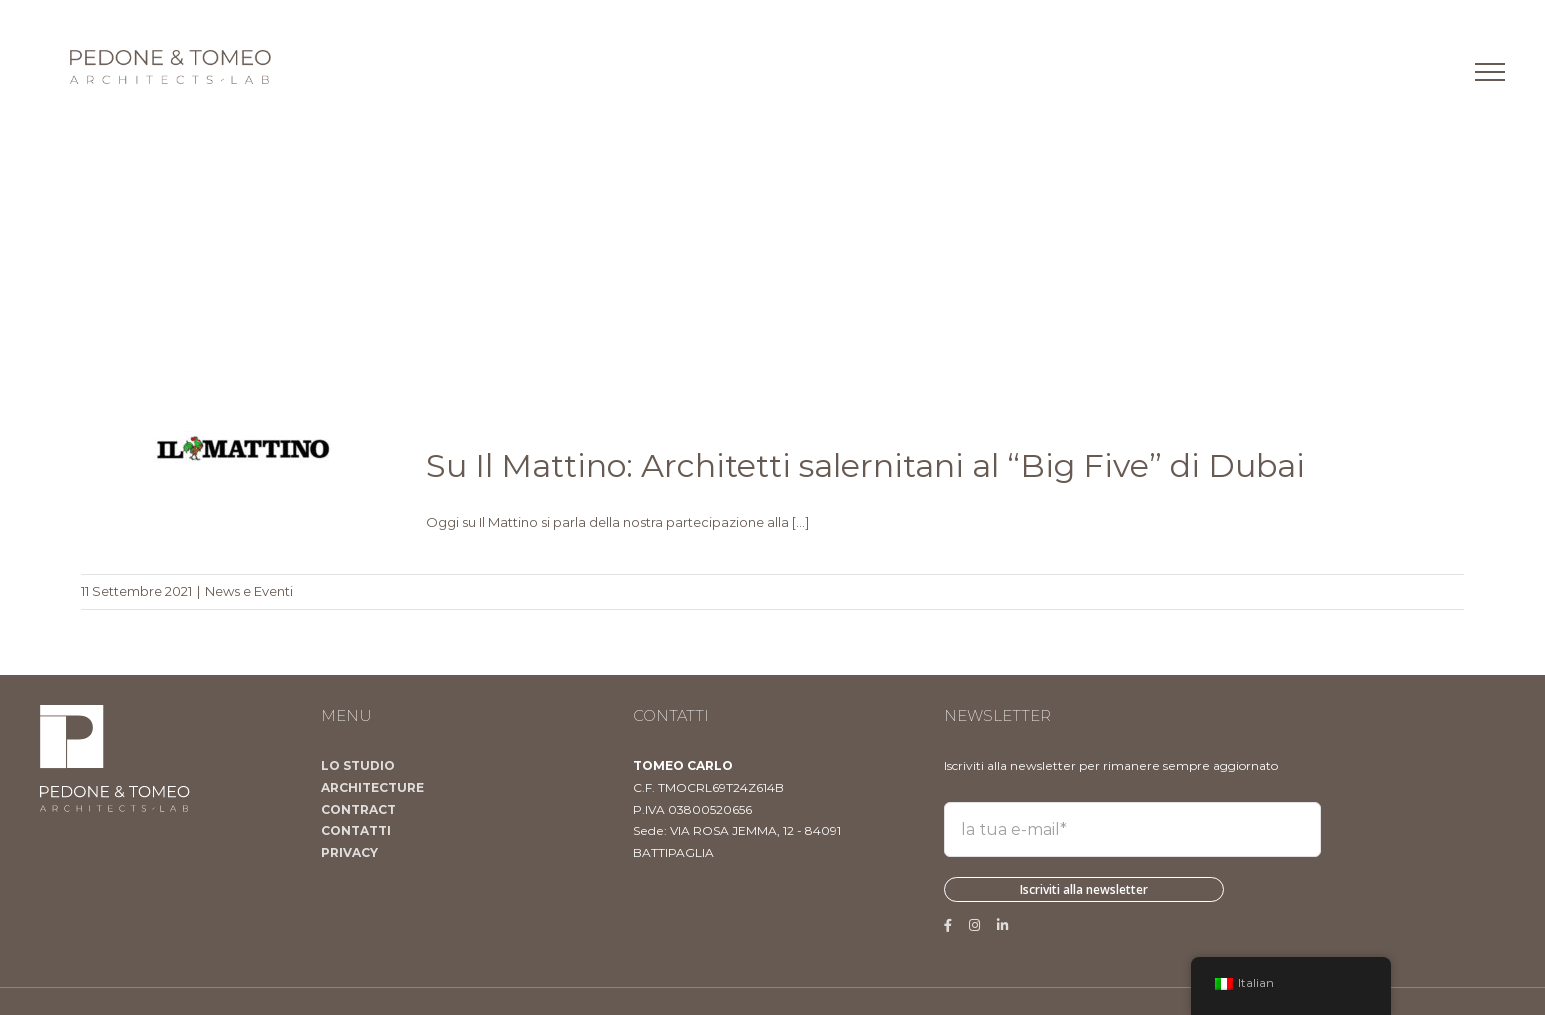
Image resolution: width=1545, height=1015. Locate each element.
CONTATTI (356, 830)
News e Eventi (249, 591)
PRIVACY (349, 852)
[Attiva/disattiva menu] (1490, 72)
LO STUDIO (358, 765)
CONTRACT (358, 809)
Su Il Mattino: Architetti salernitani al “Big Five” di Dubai (865, 465)
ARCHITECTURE (372, 787)
